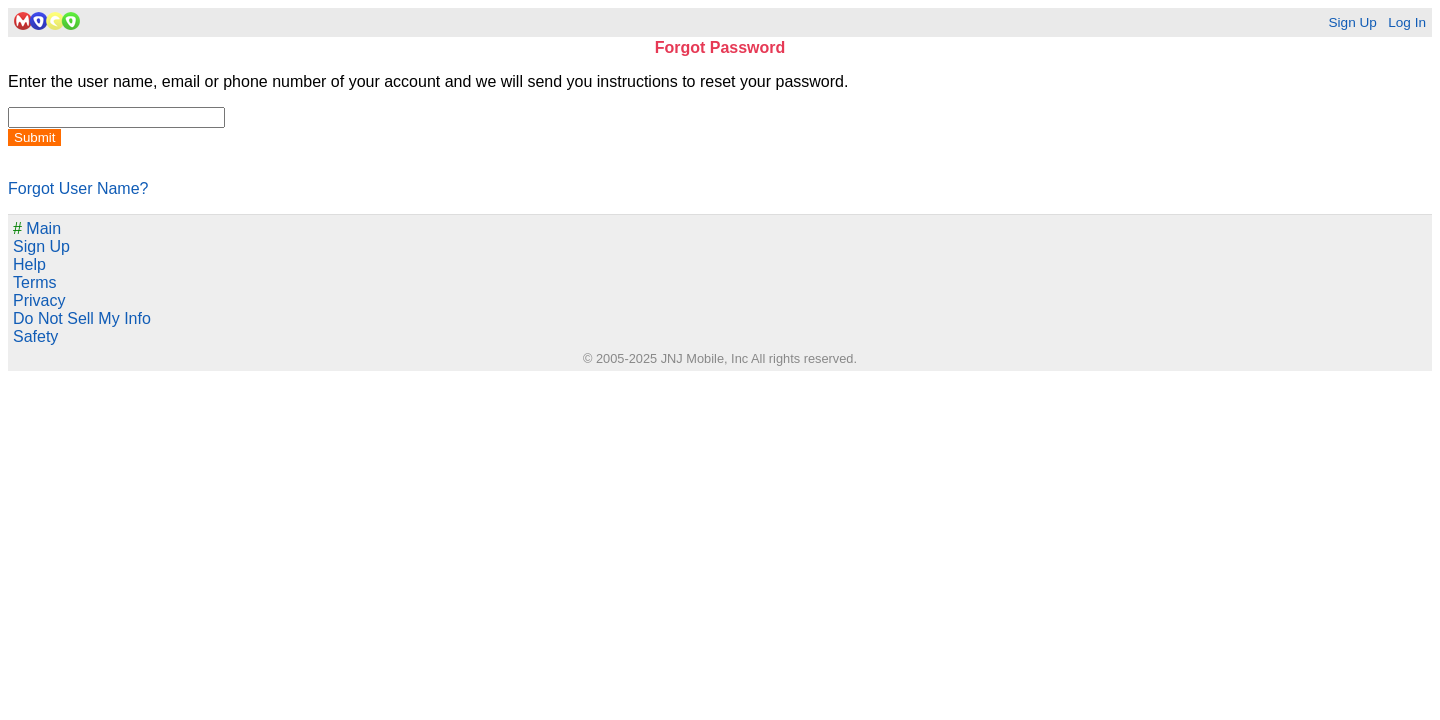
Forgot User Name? (78, 188)
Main (37, 228)
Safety (35, 336)
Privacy (39, 300)
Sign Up (1352, 22)
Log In (1407, 22)
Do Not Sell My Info (82, 318)
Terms (35, 282)
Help (29, 264)
